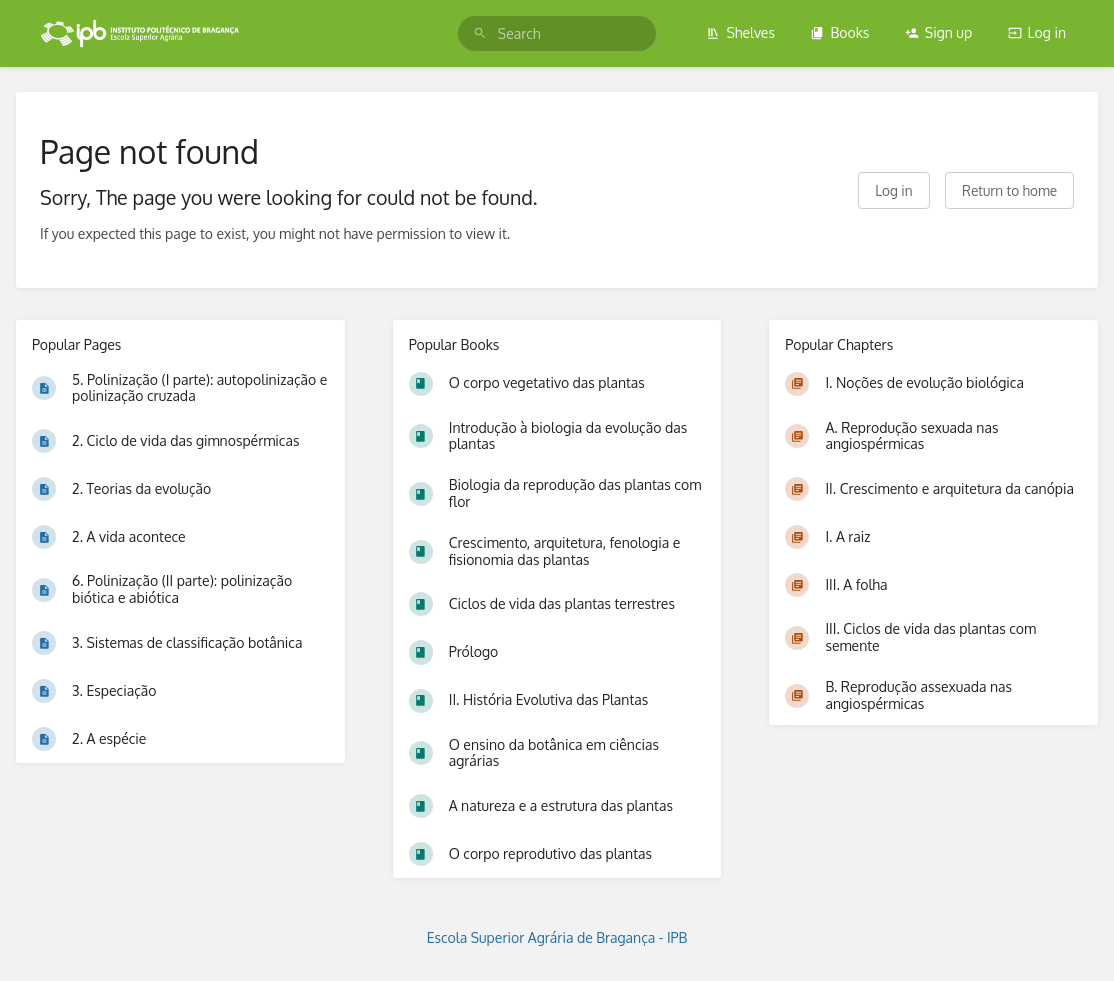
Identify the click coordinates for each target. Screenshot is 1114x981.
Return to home (1009, 190)
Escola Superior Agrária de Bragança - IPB (557, 937)
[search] (557, 33)
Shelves (740, 32)
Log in (1037, 32)
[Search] (480, 33)
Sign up (938, 32)
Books (839, 32)
